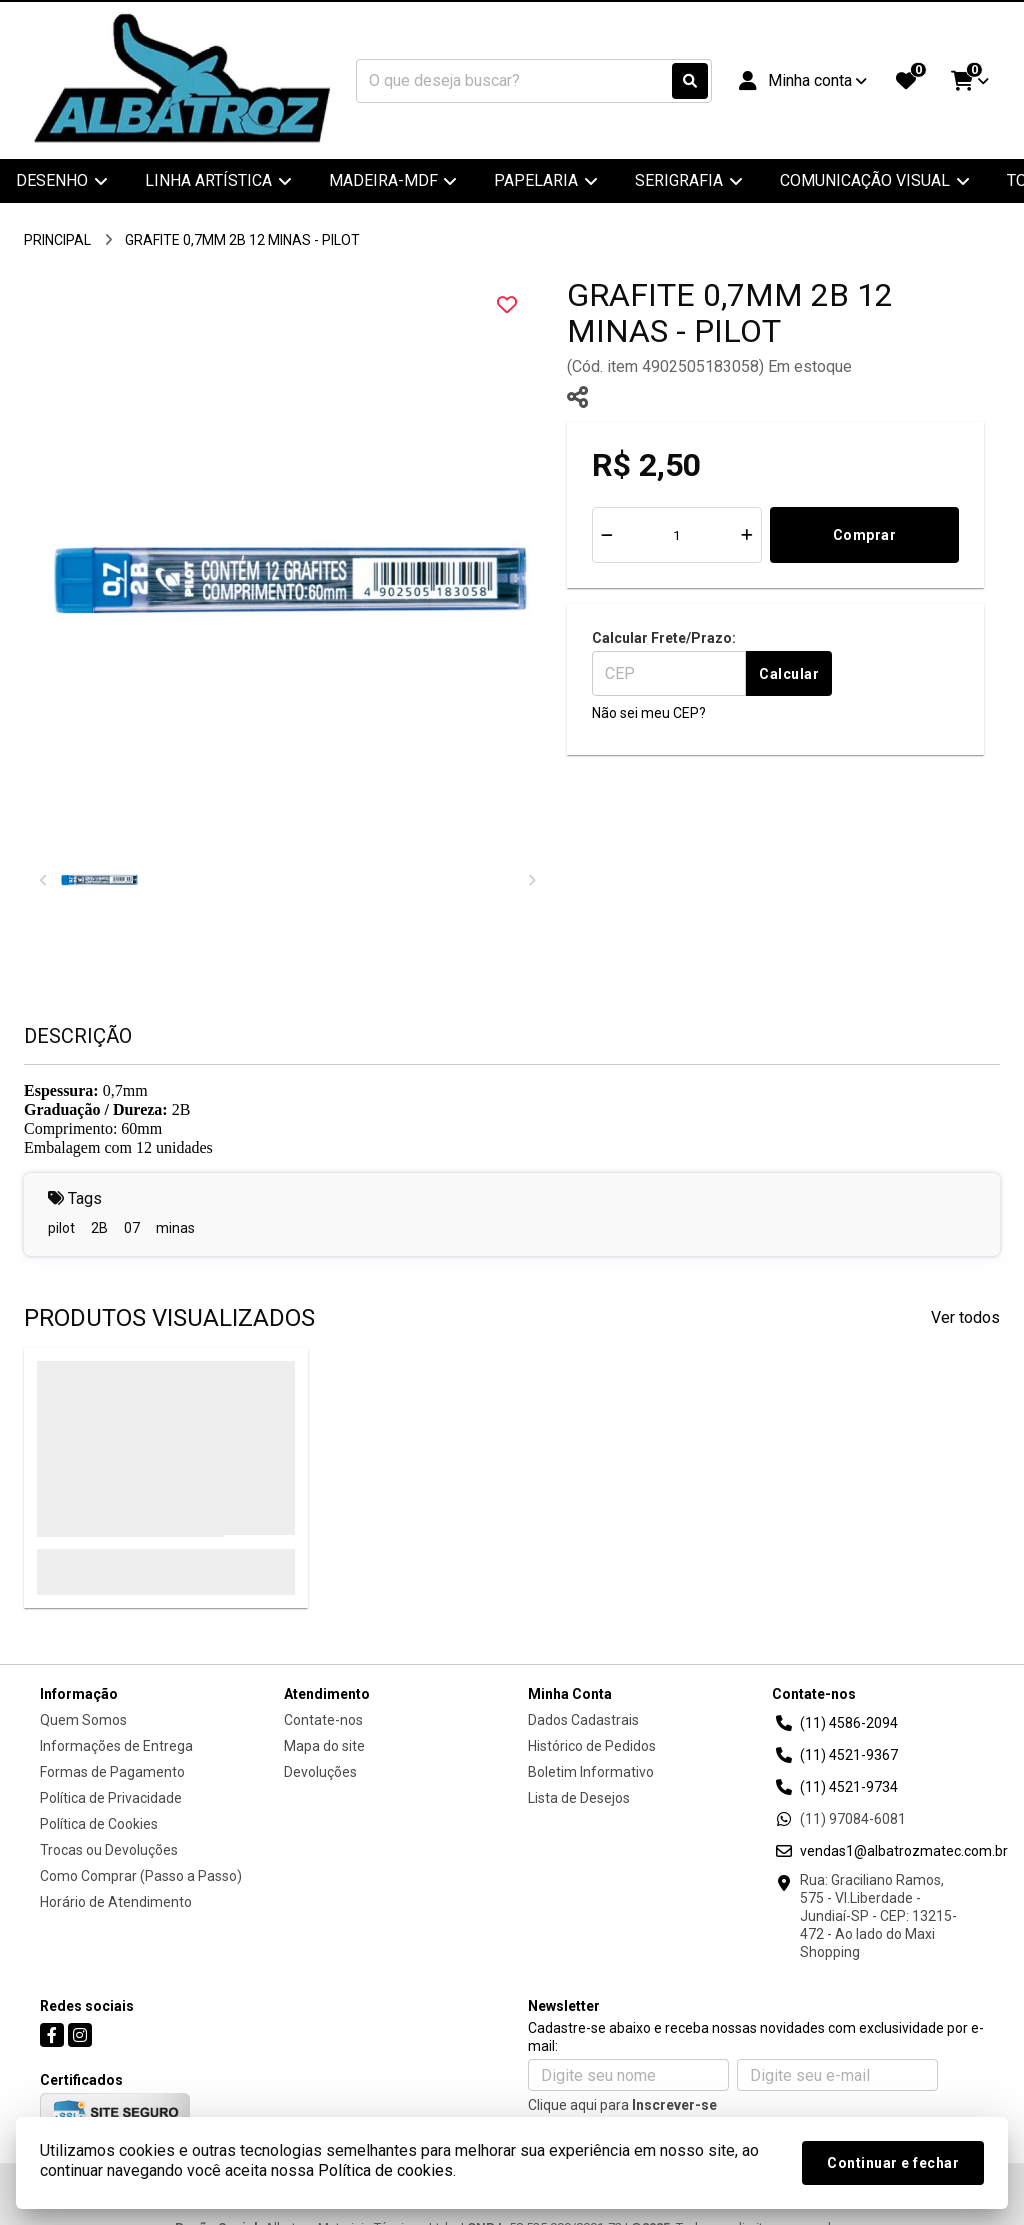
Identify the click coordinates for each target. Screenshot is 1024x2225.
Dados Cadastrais (583, 1720)
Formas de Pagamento (112, 1772)
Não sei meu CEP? (649, 713)
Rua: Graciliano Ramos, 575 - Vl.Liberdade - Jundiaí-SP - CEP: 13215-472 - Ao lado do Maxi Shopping (878, 1916)
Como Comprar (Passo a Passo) (141, 1876)
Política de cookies (385, 2170)
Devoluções (320, 1772)
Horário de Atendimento (116, 1902)
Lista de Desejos (579, 1798)
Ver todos (965, 1317)
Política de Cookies (99, 1824)
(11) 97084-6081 (853, 1819)
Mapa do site (324, 1746)
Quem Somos (83, 1720)
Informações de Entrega (116, 1746)
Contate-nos (323, 1720)
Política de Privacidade (111, 1798)
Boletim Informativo (591, 1772)
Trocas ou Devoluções (109, 1850)
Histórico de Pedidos (592, 1746)
